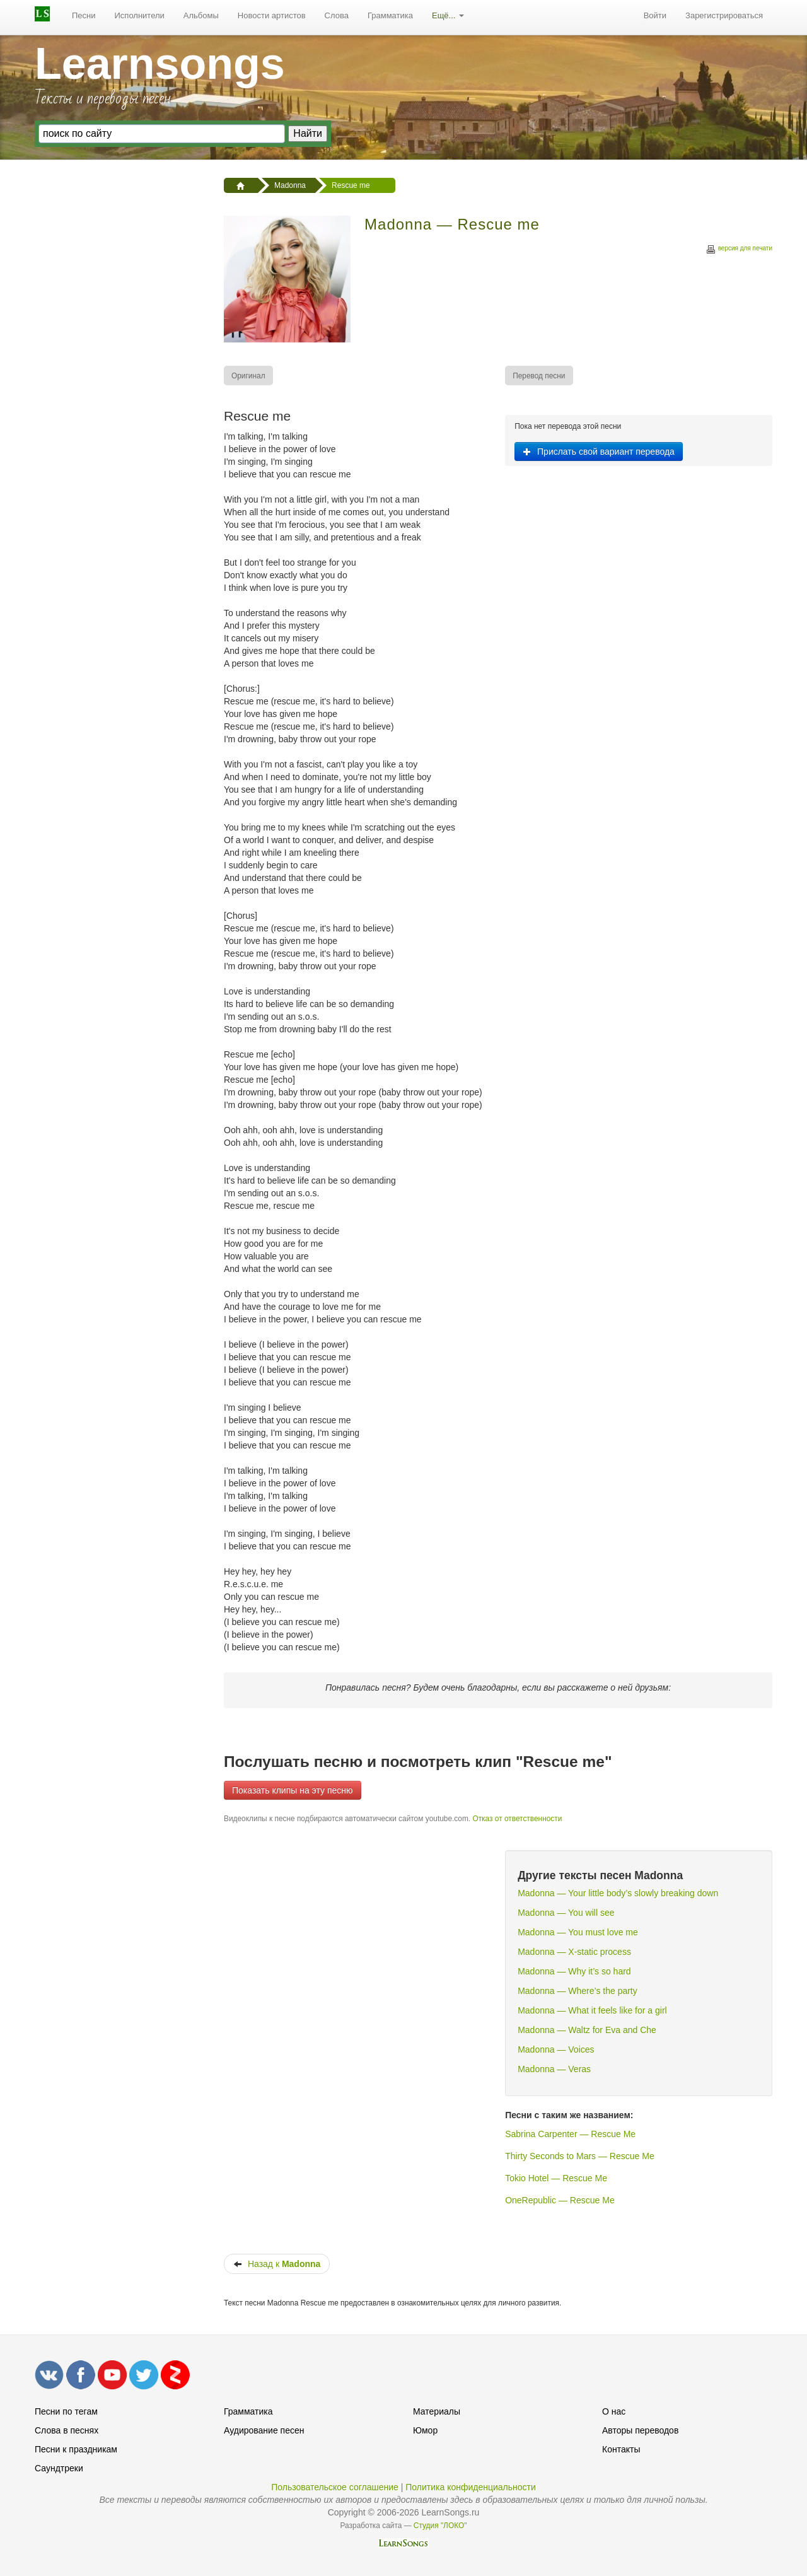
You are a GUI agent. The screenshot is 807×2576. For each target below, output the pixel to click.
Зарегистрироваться (724, 15)
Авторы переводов (640, 2430)
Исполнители (140, 15)
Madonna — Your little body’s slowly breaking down (618, 1893)
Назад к (276, 2264)
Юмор (425, 2430)
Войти (655, 15)
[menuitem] (83, 15)
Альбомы (201, 15)
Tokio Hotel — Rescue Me (556, 2178)
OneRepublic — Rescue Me (560, 2200)
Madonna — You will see (566, 1913)
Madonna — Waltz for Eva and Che (587, 2030)
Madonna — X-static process (574, 1952)
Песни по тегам (66, 2411)
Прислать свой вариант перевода (599, 451)
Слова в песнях (66, 2430)
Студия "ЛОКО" (440, 2525)
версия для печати (738, 250)
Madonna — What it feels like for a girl (592, 2010)
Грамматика (390, 15)
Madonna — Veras (554, 2069)
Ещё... (448, 15)
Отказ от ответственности (517, 1818)
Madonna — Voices (556, 2049)
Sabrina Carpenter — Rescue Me (570, 2134)
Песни (84, 15)
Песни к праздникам (76, 2449)
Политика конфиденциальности (470, 2487)
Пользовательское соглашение (334, 2487)
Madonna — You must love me (578, 1932)
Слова (337, 15)
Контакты (621, 2449)
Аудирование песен (264, 2430)
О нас (613, 2411)
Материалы (436, 2411)
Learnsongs (160, 63)
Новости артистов (272, 15)
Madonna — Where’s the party (577, 1991)
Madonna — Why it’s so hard (574, 1971)
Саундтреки (59, 2468)
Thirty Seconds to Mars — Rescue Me (579, 2156)
